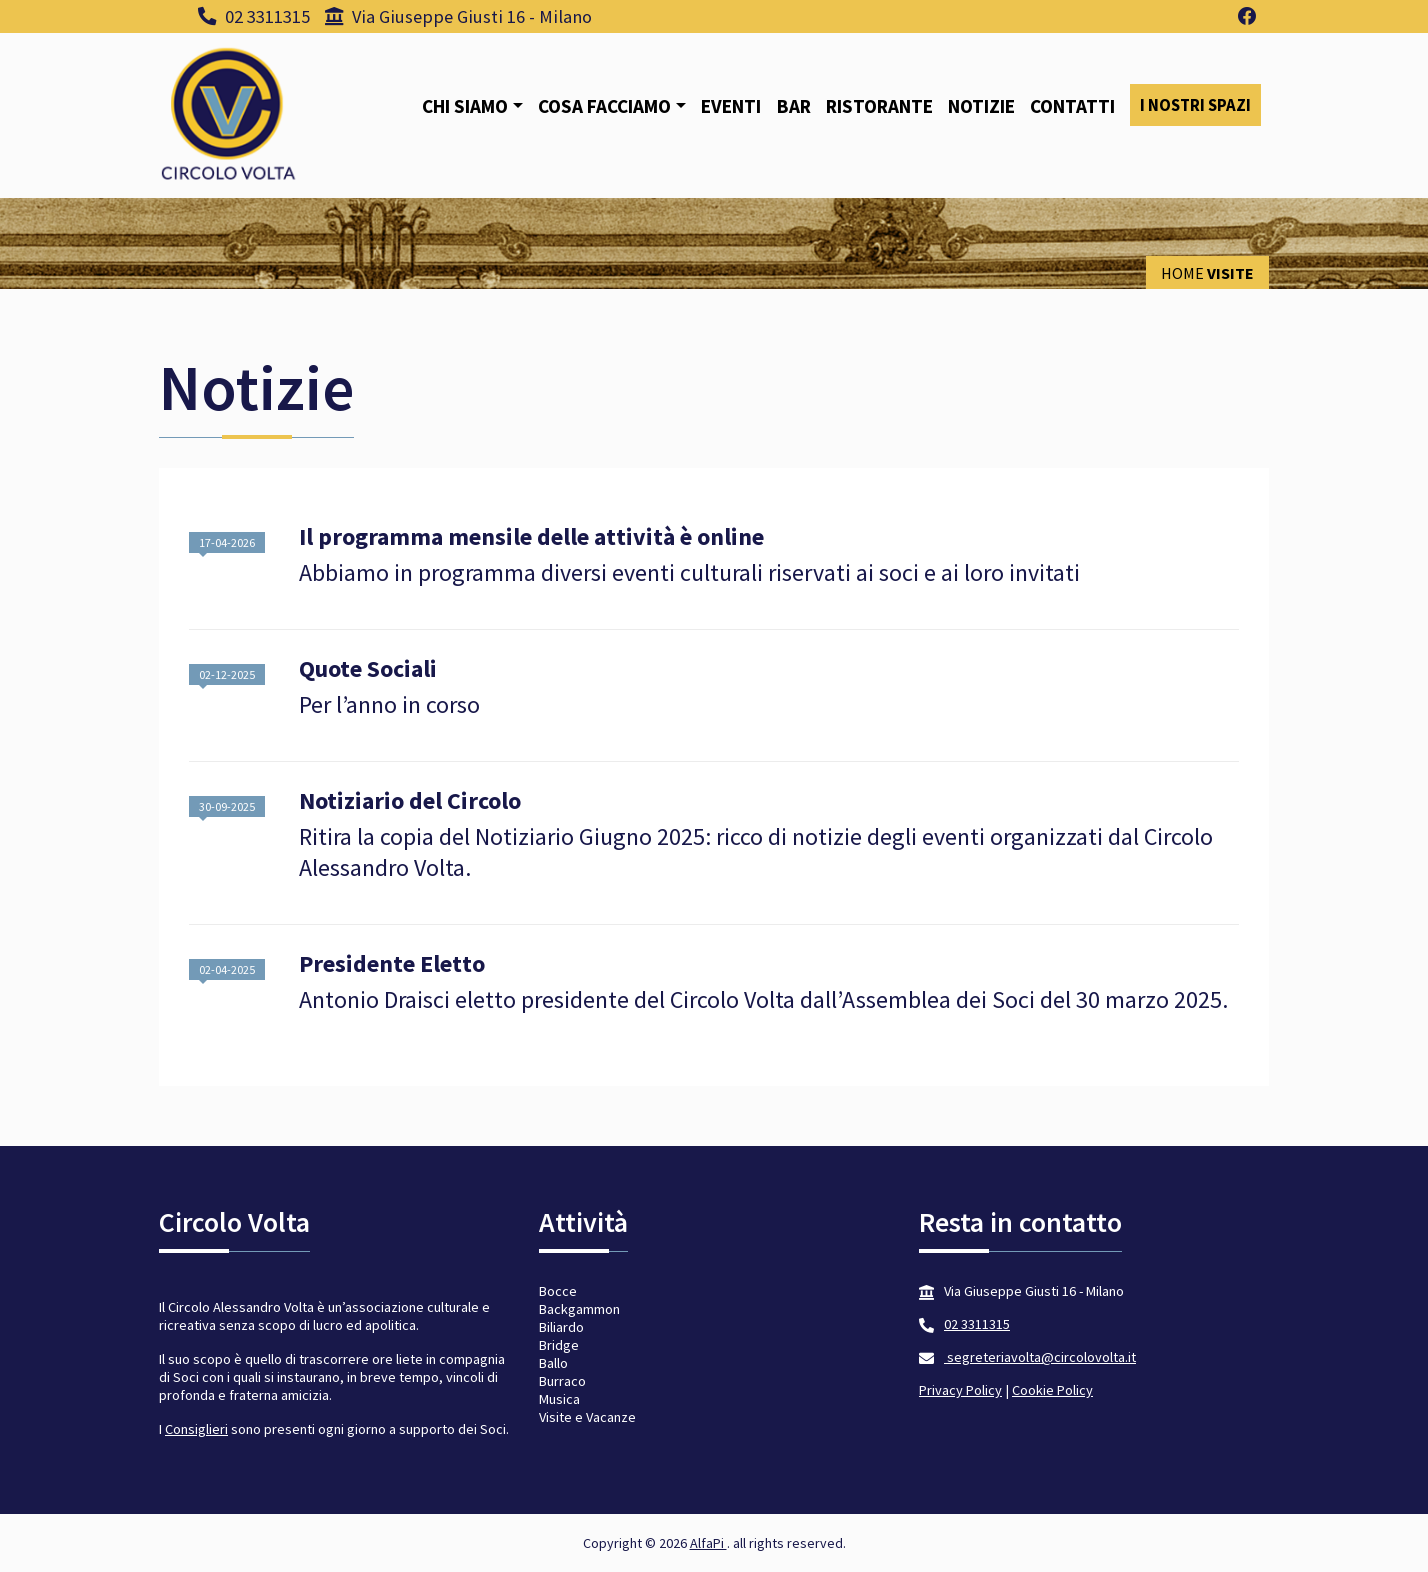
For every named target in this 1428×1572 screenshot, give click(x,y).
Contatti (1072, 106)
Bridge (559, 1345)
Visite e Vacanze (587, 1417)
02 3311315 (254, 16)
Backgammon (579, 1309)
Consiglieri (196, 1429)
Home (1182, 273)
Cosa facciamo (604, 106)
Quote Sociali (368, 669)
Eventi (731, 106)
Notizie (981, 106)
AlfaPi (708, 1543)
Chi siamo (465, 106)
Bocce (558, 1291)
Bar (794, 106)
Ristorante (879, 106)
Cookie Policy (1052, 1390)
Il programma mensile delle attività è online (531, 537)
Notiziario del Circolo (410, 801)
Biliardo (561, 1327)
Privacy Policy (960, 1390)
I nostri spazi (1195, 105)
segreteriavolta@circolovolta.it (1040, 1357)
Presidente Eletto (392, 964)
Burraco (562, 1381)
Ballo (553, 1363)
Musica (559, 1399)
